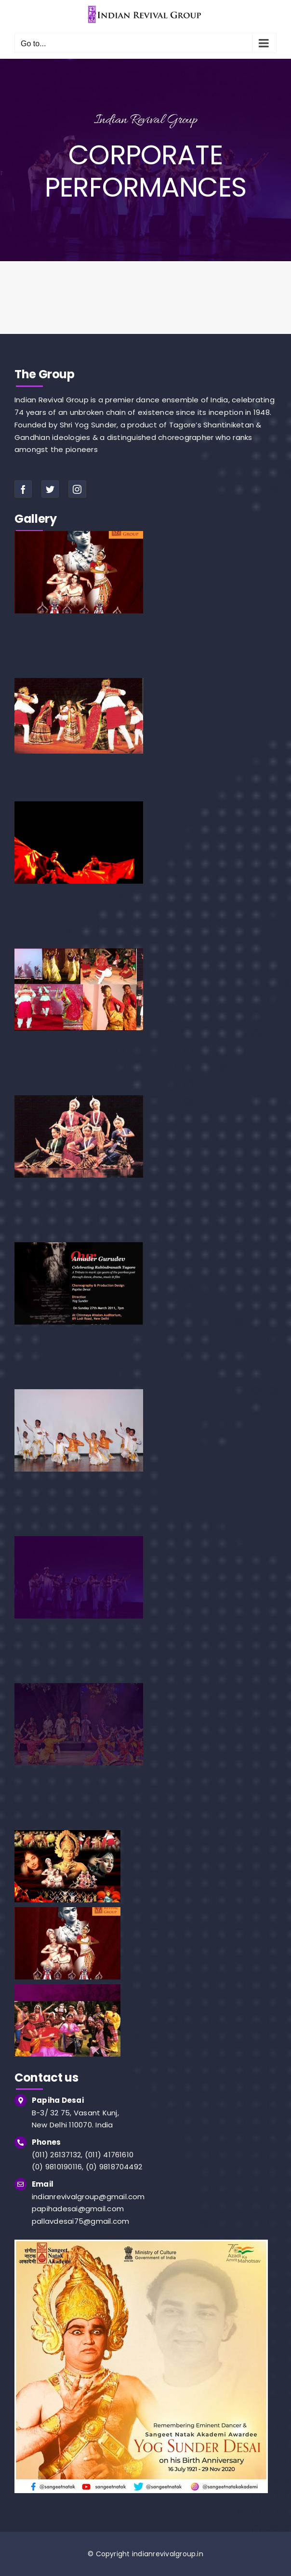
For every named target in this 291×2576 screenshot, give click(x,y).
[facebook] (23, 489)
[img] (141, 2243)
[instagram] (77, 489)
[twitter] (50, 489)
